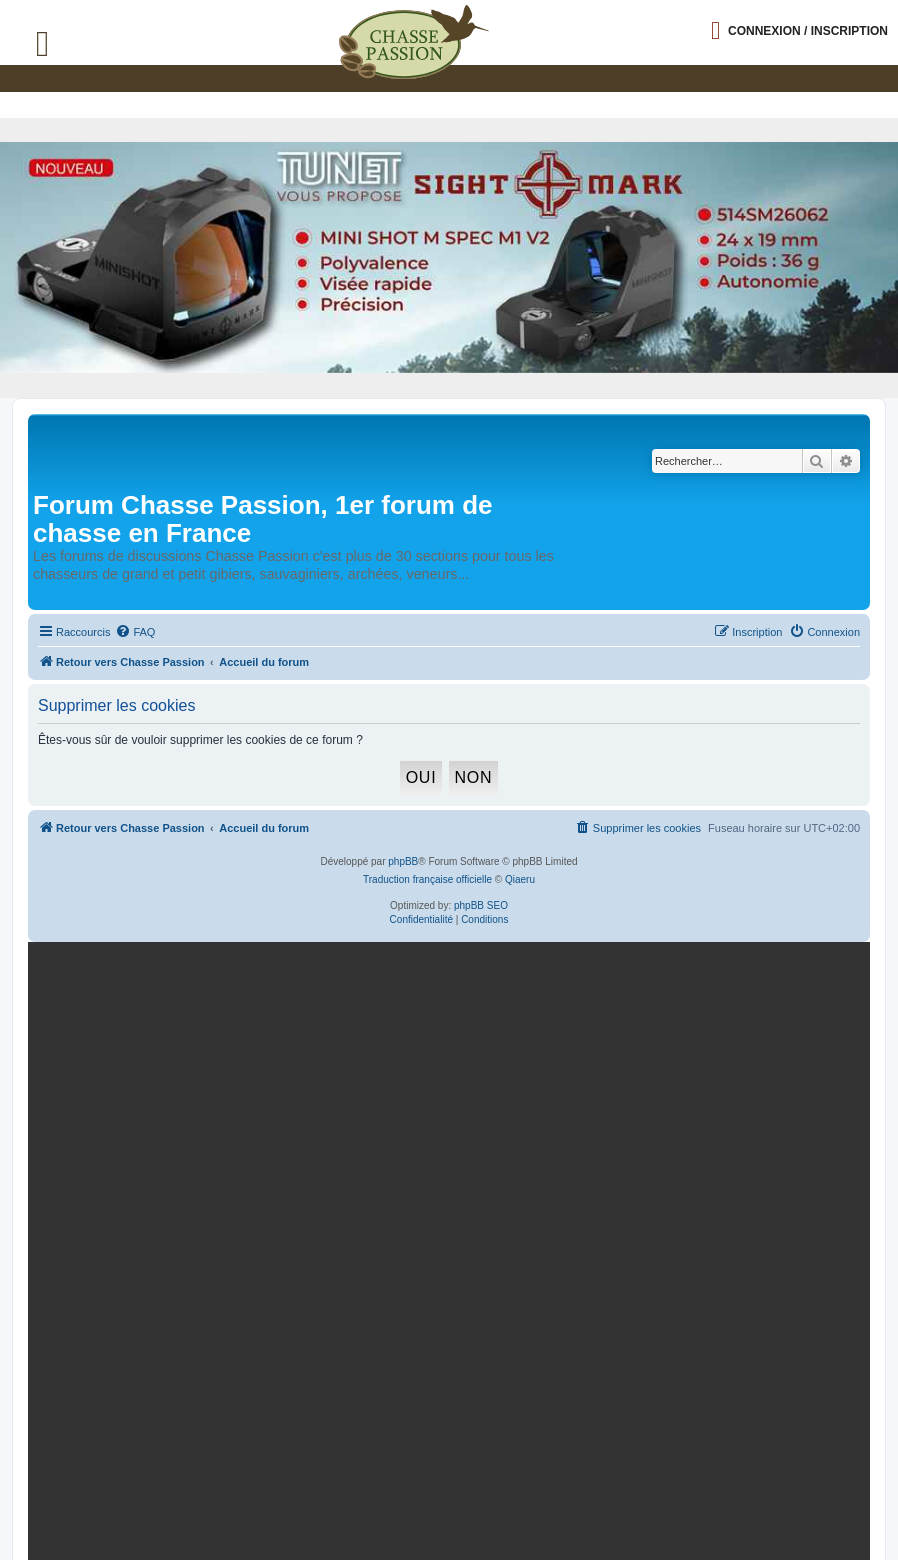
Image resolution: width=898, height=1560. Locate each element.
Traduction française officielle (427, 879)
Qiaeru (520, 879)
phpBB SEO (481, 905)
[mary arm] (445, 1091)
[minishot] (449, 257)
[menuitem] (135, 632)
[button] (883, 16)
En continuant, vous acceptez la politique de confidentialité (691, 1199)
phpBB (403, 861)
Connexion (808, 31)
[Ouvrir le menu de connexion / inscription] (799, 30)
